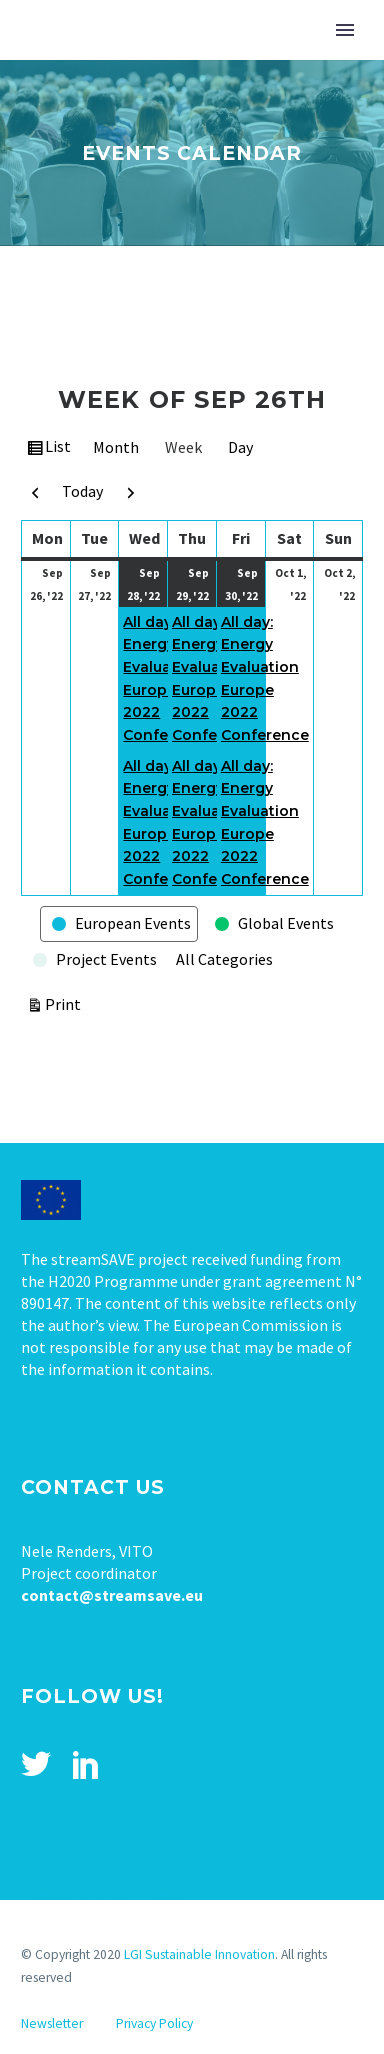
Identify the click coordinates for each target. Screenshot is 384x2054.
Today (82, 491)
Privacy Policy (154, 2023)
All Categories (224, 959)
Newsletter (52, 2023)
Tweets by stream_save (101, 1894)
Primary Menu (345, 30)
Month (116, 447)
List (59, 449)
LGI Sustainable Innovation (199, 1954)
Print (66, 1002)
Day (240, 447)
